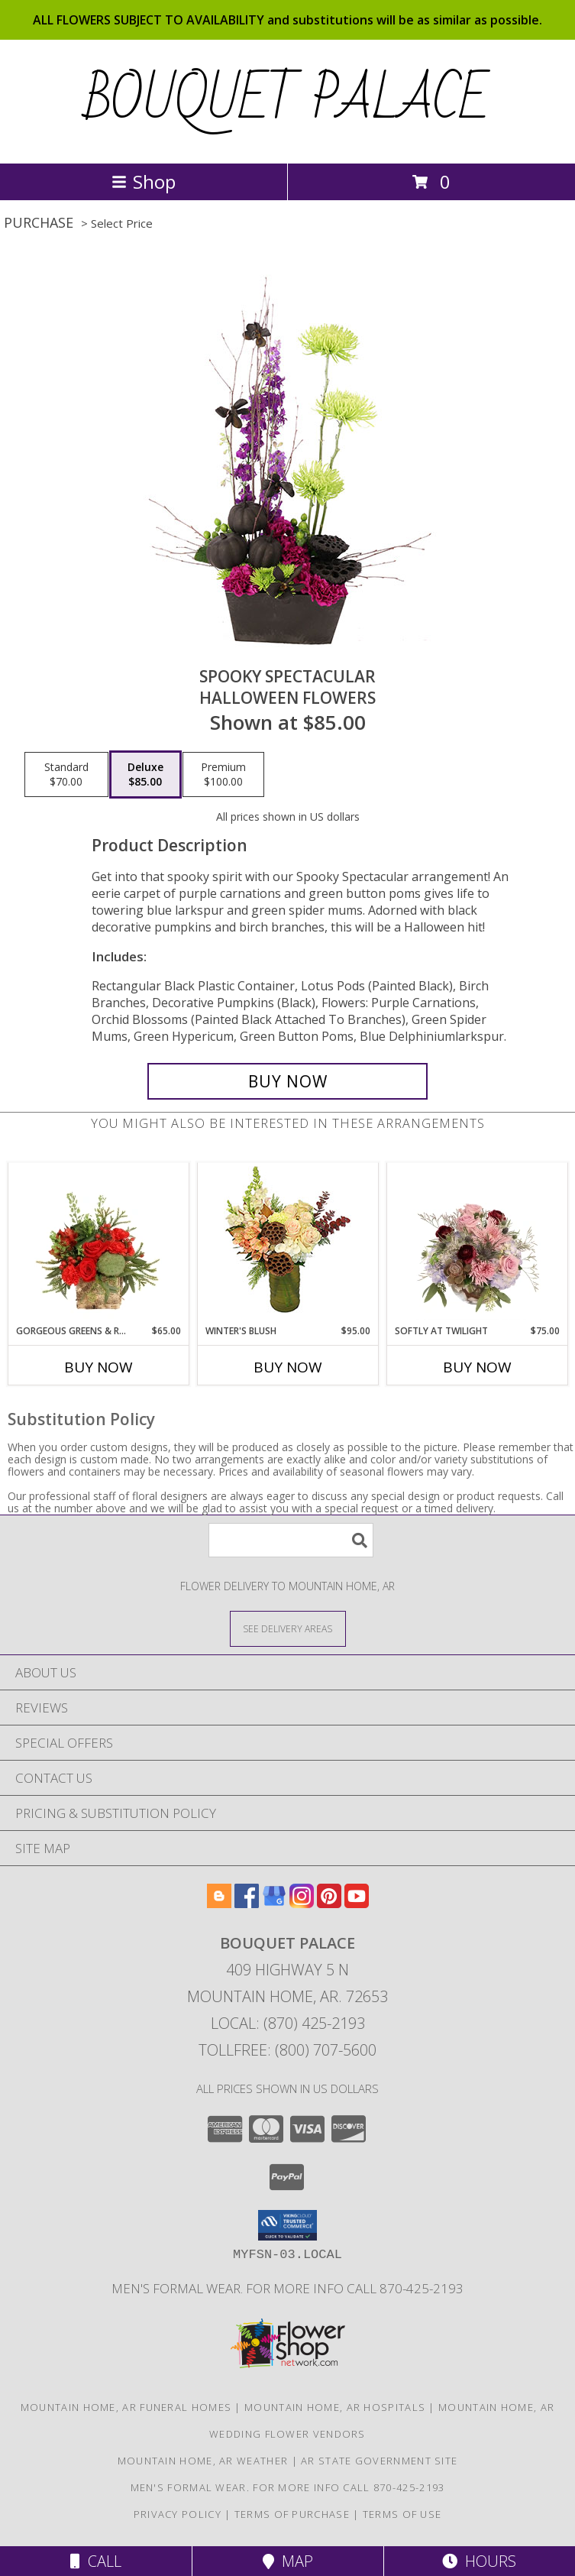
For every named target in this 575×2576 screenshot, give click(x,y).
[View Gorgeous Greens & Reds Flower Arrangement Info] (98, 1243)
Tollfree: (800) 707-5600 (287, 2050)
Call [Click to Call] (95, 2561)
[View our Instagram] (301, 1903)
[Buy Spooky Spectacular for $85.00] (287, 1081)
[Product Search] (290, 1540)
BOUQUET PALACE (287, 100)
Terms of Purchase (292, 2514)
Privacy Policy (177, 2514)
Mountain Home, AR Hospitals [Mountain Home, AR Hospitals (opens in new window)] (334, 2407)
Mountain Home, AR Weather (203, 2460)
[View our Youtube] (356, 1903)
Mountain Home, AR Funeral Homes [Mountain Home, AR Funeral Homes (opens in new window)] (126, 2407)
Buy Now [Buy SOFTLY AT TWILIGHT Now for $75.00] (477, 1367)
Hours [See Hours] (479, 2561)
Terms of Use (402, 2514)
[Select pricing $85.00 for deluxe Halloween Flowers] (145, 775)
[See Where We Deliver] (288, 1628)
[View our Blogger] (219, 1903)
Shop (143, 181)
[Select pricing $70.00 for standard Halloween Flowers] (66, 775)
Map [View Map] (288, 2561)
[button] (287, 2225)
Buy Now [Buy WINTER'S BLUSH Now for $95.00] (288, 1367)
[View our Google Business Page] (274, 1903)
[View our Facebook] (246, 1903)
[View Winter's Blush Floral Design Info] (287, 1243)
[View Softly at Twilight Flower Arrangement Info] (477, 1243)
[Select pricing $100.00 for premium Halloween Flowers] (223, 775)
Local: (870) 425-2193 (288, 2023)
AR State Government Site (379, 2460)
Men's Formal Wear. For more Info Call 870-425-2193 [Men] (287, 2288)
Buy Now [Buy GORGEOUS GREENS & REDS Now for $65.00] (98, 1367)
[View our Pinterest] (329, 1903)
